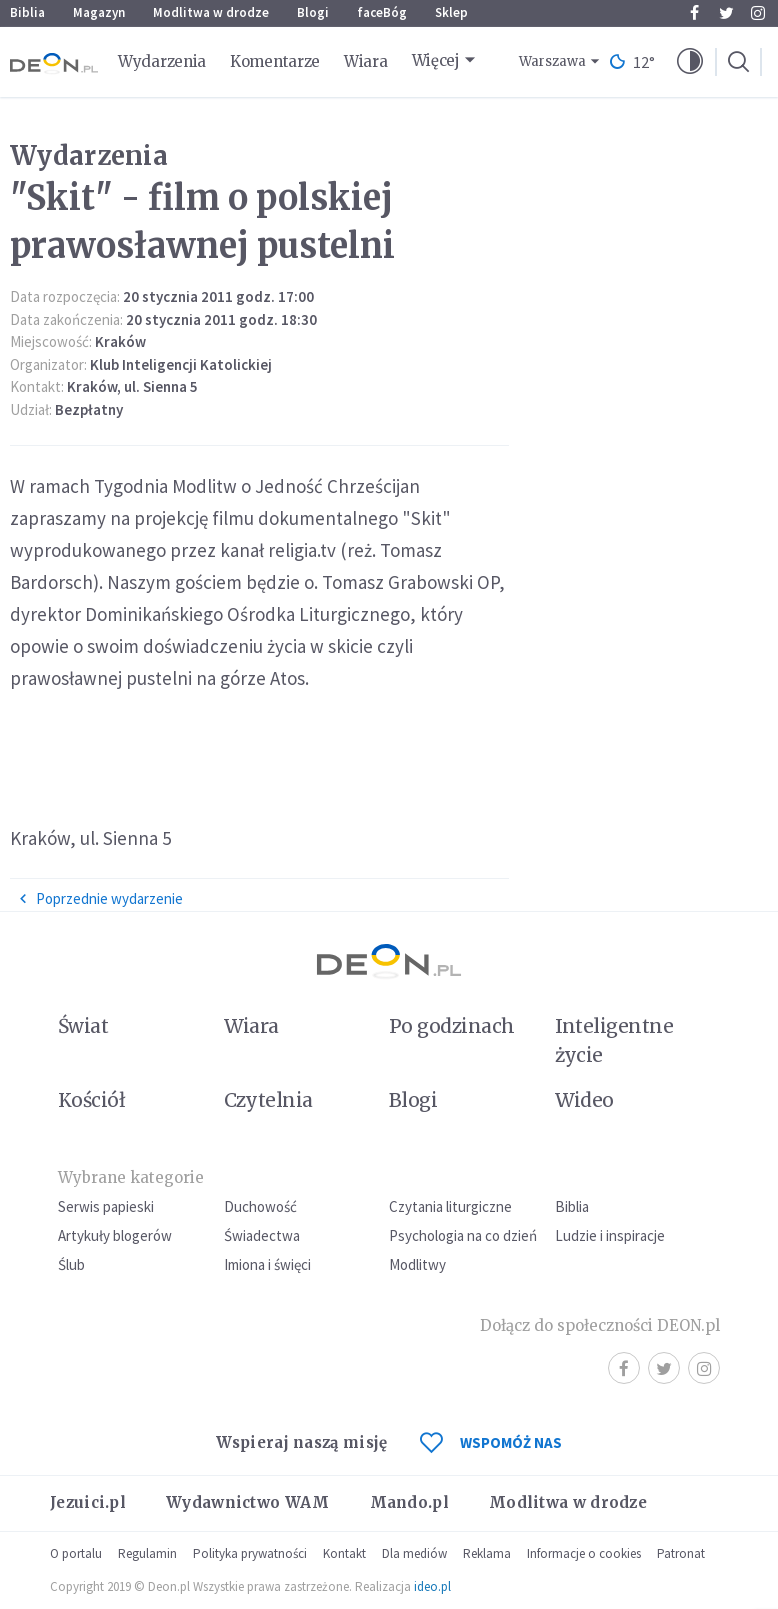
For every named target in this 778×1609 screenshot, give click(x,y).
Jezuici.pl (88, 1502)
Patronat (681, 1553)
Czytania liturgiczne (450, 1206)
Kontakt (344, 1553)
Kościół (91, 1100)
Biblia (27, 12)
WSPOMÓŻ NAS (491, 1442)
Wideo (584, 1100)
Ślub (71, 1264)
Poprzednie (100, 899)
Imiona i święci (267, 1264)
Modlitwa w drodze (211, 12)
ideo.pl (432, 1586)
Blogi (313, 12)
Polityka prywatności (250, 1553)
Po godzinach (452, 1026)
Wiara (366, 61)
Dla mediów (414, 1553)
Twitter (726, 13)
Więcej (436, 60)
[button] (690, 62)
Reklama (487, 1553)
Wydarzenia (162, 61)
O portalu (76, 1553)
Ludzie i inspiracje (610, 1235)
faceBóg (382, 12)
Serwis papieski (106, 1206)
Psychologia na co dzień (463, 1235)
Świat (83, 1026)
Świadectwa (262, 1235)
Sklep (451, 12)
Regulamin (147, 1553)
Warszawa (552, 61)
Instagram (758, 13)
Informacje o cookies (584, 1553)
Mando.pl (409, 1502)
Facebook (694, 13)
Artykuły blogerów (115, 1235)
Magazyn (99, 12)
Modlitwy (417, 1264)
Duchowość (260, 1206)
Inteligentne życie (614, 1040)
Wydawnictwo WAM (248, 1502)
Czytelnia (268, 1100)
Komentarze (275, 61)
